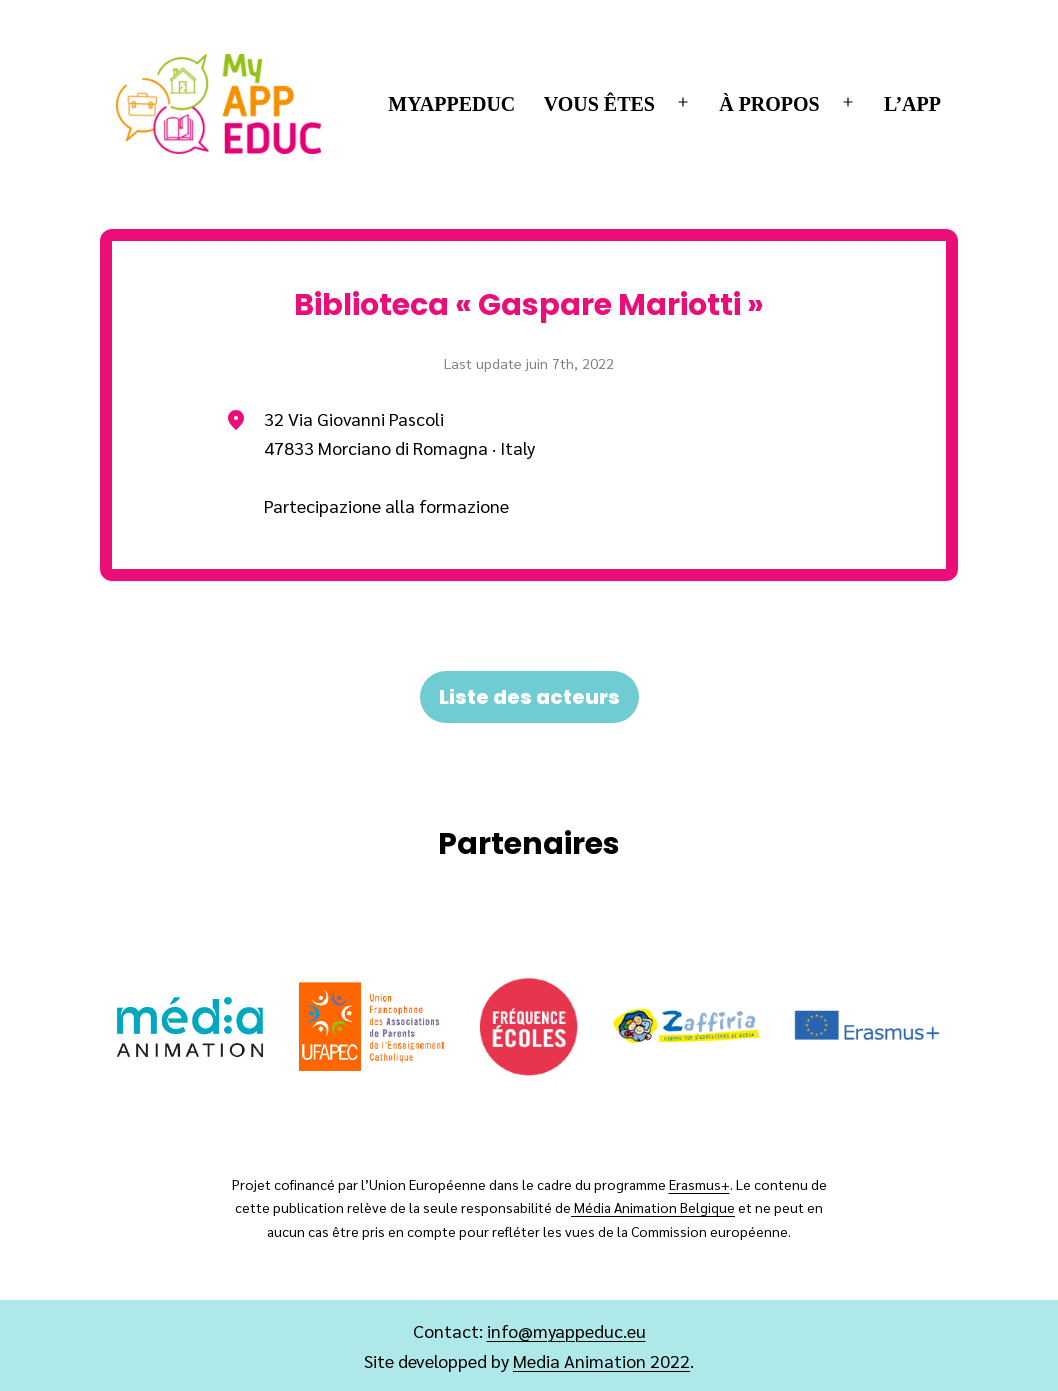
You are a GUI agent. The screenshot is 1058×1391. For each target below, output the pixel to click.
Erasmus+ (699, 1184)
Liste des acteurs (529, 697)
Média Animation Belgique (653, 1207)
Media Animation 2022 (601, 1360)
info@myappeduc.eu (566, 1330)
